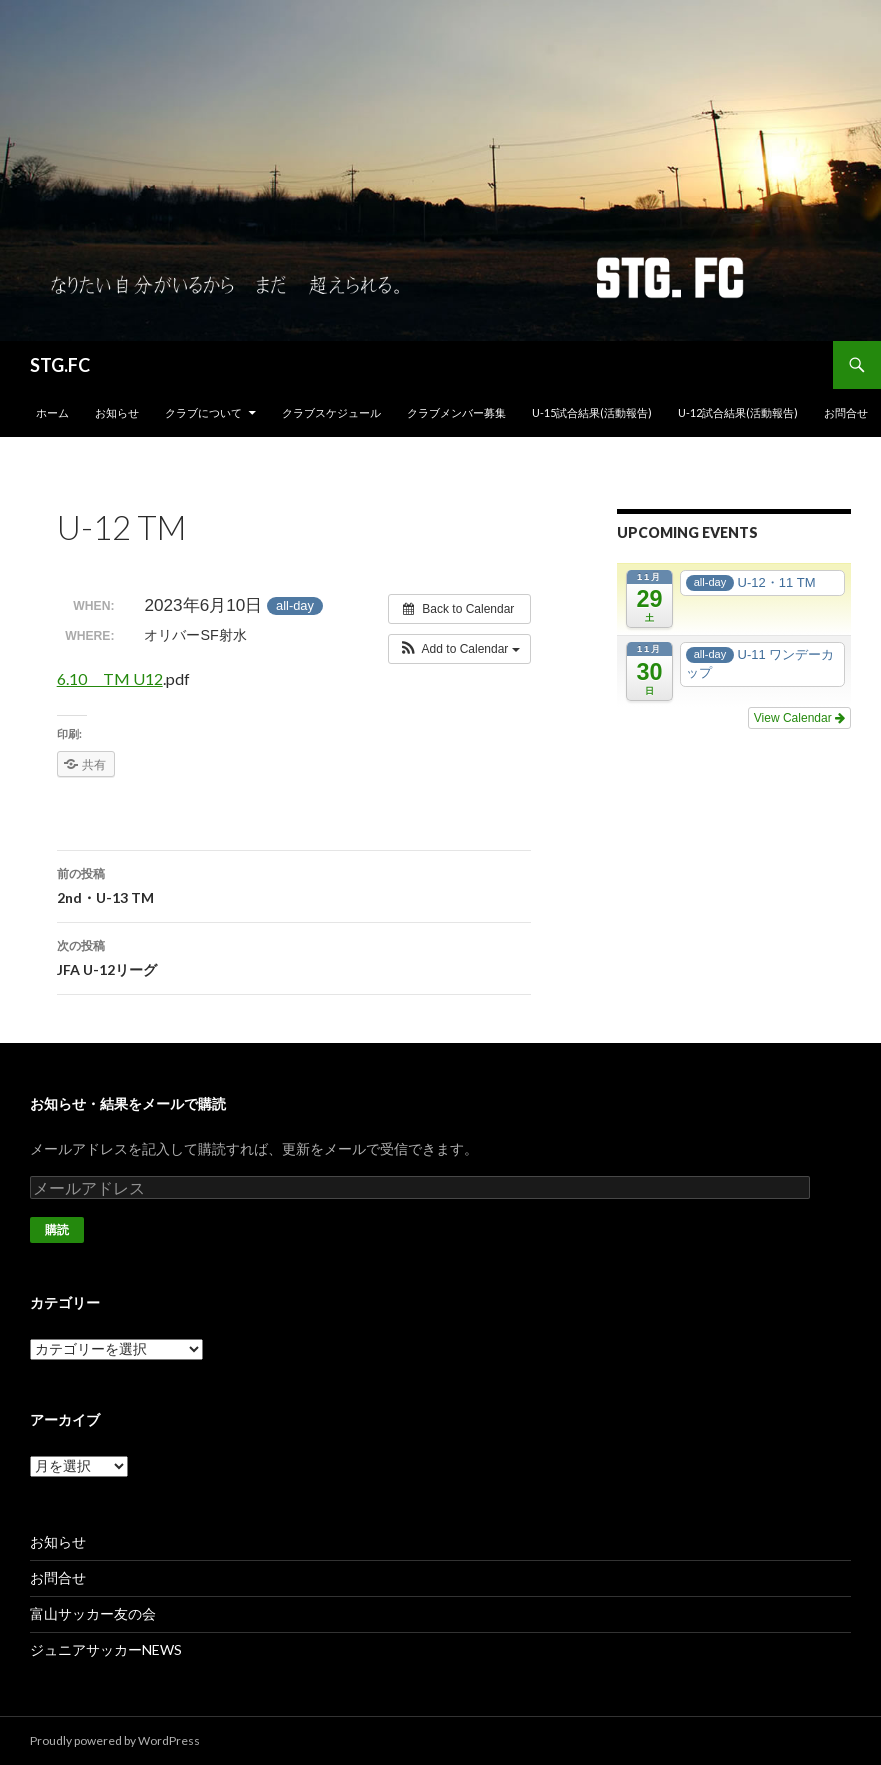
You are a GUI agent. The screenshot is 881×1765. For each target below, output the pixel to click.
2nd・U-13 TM (294, 884)
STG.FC (60, 365)
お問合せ (846, 412)
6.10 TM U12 (110, 678)
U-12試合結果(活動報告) (738, 412)
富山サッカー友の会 (93, 1613)
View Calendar (799, 718)
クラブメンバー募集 (456, 412)
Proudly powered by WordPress (115, 1740)
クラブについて (203, 412)
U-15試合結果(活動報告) (592, 412)
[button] (459, 649)
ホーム (52, 412)
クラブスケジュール (331, 412)
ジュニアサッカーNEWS (106, 1649)
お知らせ (117, 412)
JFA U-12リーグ (294, 956)
